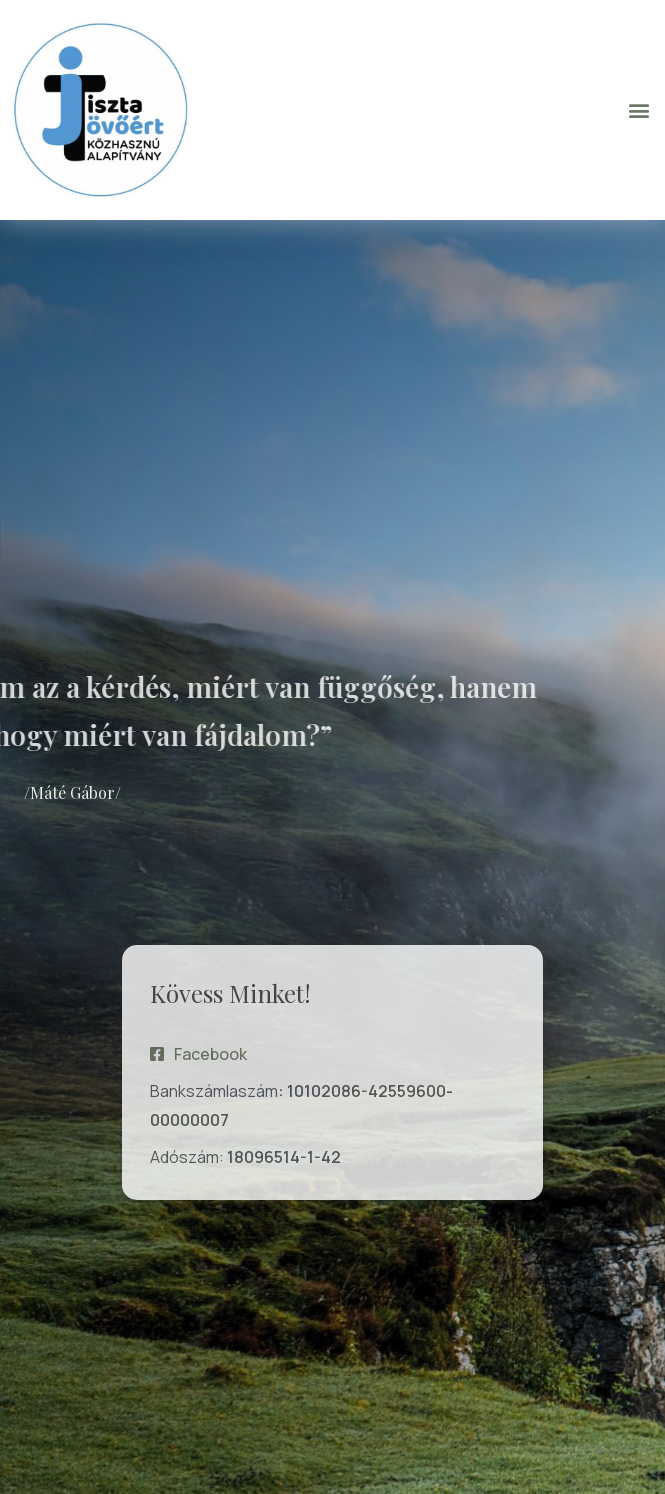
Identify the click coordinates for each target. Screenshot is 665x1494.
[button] (638, 109)
